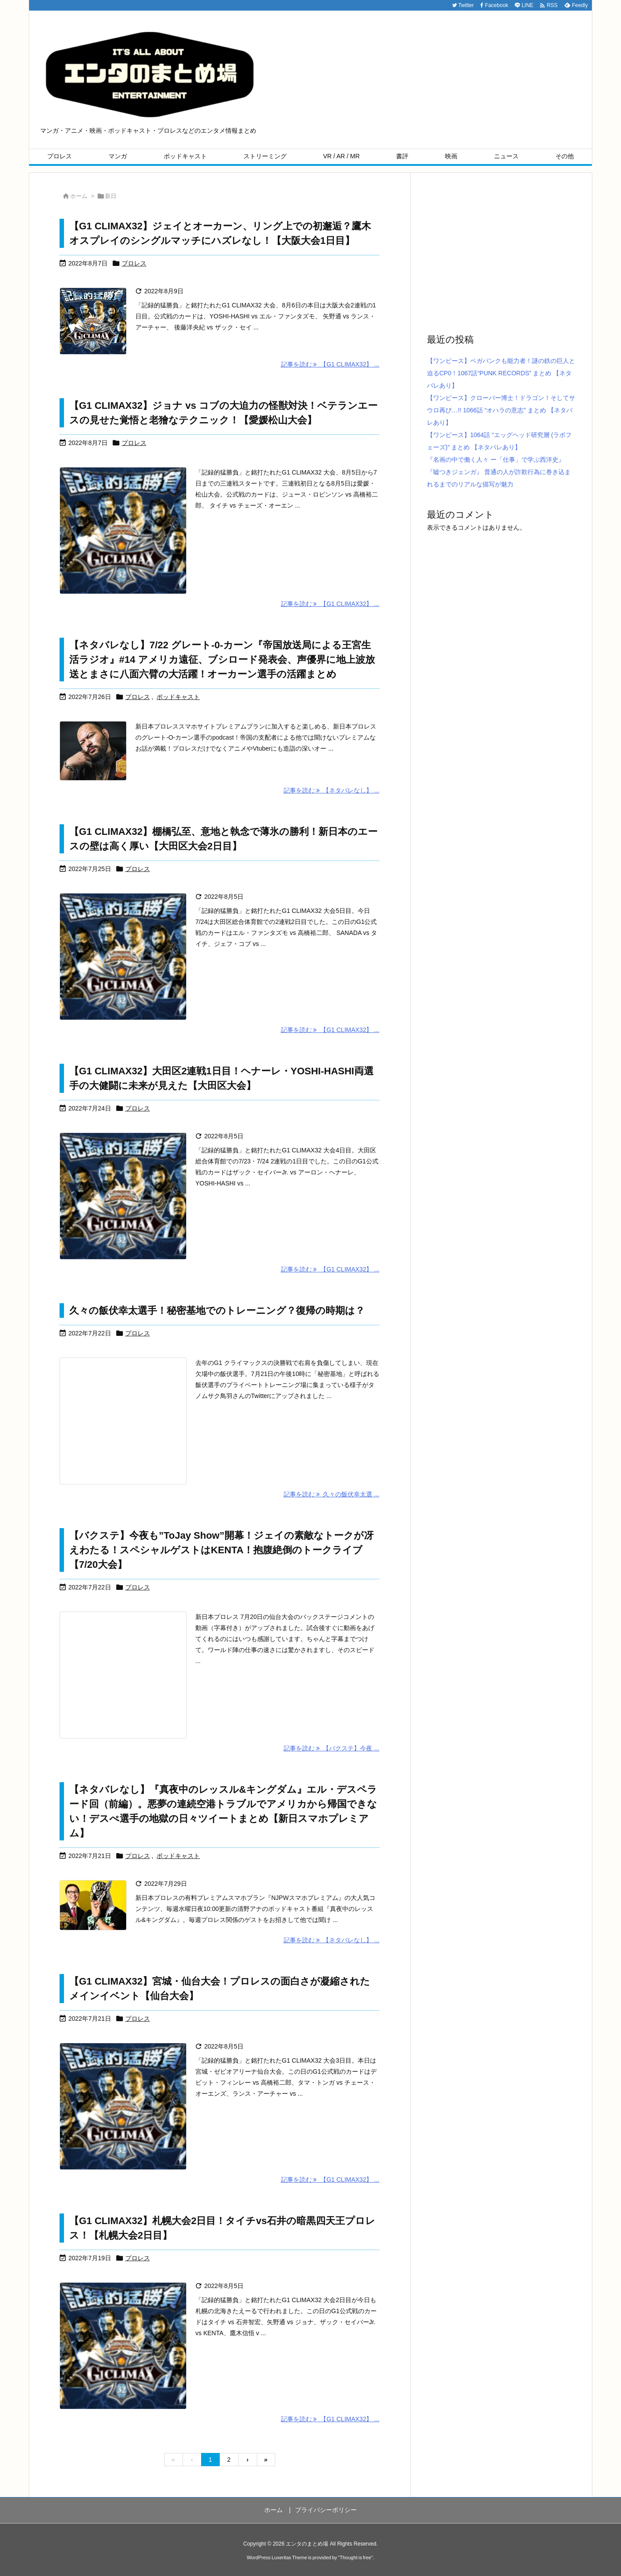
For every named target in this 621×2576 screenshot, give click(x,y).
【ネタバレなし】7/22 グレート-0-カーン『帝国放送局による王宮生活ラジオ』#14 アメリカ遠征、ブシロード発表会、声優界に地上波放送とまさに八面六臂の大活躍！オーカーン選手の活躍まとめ (222, 659)
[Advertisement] (501, 252)
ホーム (78, 196)
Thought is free (355, 2557)
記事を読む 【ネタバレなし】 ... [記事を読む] (331, 790)
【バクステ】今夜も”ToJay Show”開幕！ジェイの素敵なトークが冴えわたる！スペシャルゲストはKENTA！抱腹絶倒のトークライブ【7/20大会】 (221, 1550)
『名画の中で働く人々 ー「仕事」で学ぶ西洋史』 (496, 459)
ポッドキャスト (178, 696)
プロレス (134, 263)
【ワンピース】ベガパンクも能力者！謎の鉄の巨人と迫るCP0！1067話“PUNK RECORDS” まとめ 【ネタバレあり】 (501, 373)
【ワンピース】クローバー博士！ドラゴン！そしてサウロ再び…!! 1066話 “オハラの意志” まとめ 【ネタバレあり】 (501, 410)
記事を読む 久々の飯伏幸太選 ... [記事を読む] (331, 1494)
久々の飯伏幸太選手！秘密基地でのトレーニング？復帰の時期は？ (217, 1310)
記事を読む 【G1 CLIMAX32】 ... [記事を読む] (330, 364)
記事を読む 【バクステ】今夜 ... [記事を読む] (331, 1748)
